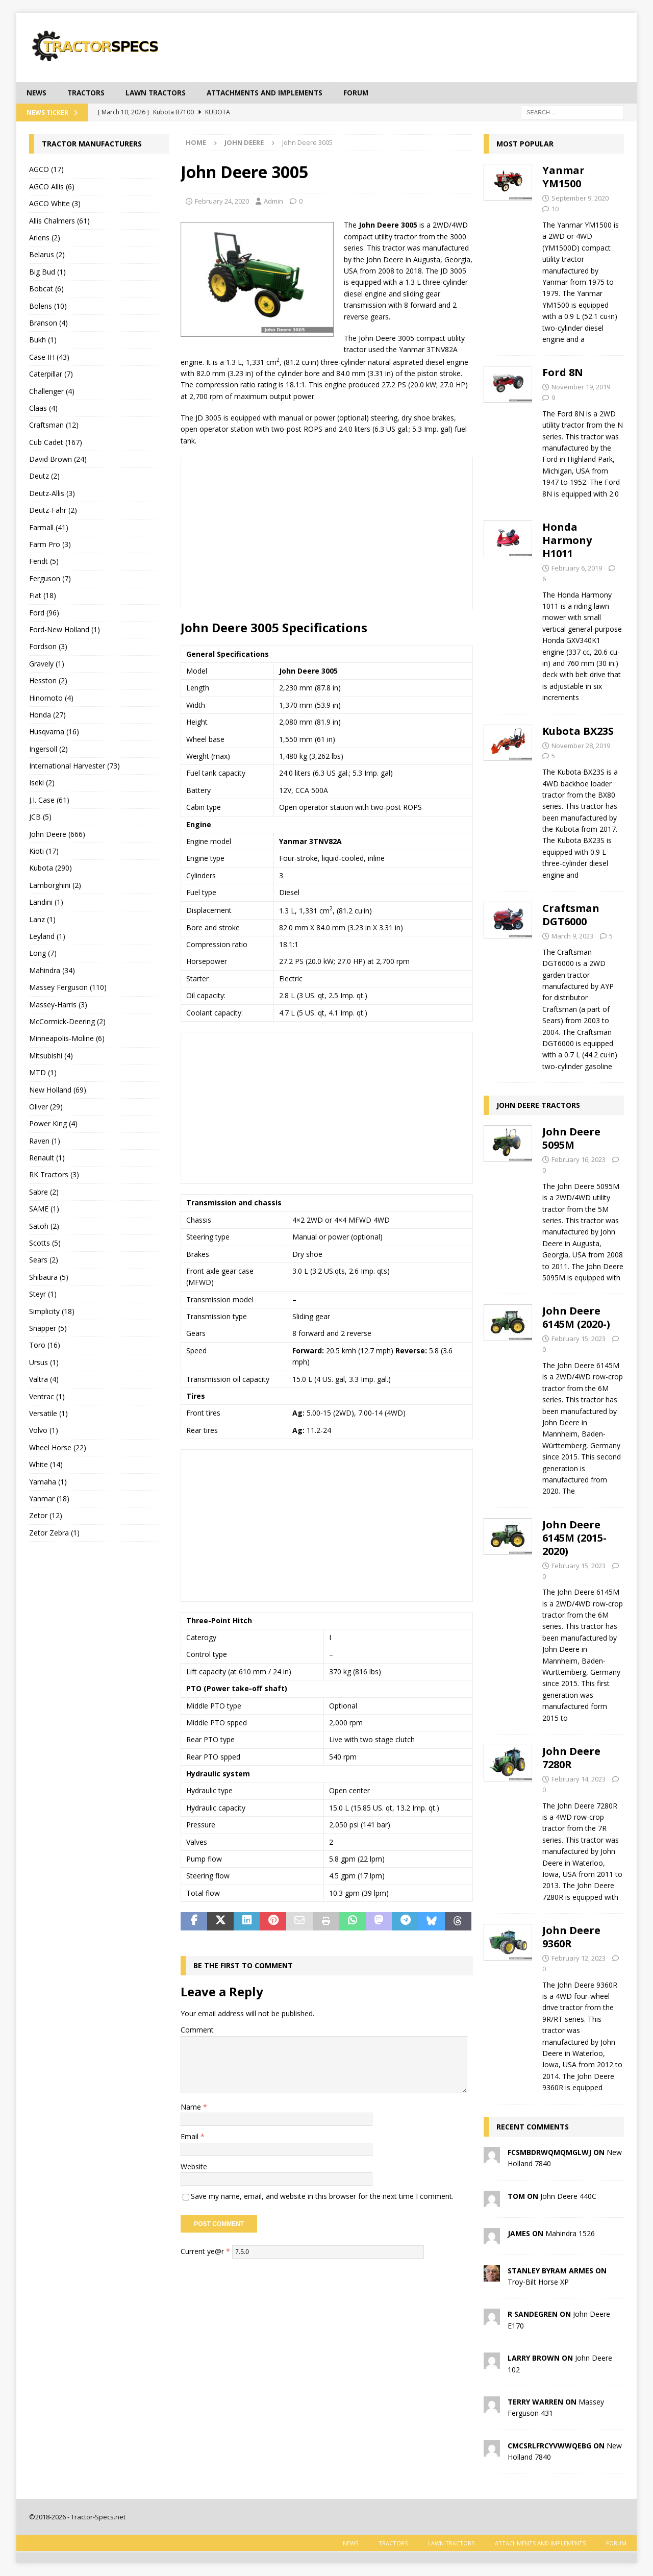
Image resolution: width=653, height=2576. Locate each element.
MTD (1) (43, 1073)
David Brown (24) (58, 459)
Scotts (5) (45, 1243)
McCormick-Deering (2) (67, 1022)
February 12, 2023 (578, 1958)
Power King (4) (53, 1124)
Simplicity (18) (51, 1311)
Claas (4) (43, 408)
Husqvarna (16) (54, 732)
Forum (368, 92)
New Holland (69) (57, 1090)
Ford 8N (562, 373)
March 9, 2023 (572, 936)
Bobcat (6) (46, 289)
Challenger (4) (51, 391)
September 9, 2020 (580, 198)
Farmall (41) (48, 527)
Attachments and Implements (273, 92)
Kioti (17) (44, 851)
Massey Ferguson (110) (68, 988)
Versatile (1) (48, 1413)
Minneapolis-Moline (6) (67, 1039)
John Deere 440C (568, 2196)
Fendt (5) (44, 561)
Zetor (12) (45, 1516)
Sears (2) (43, 1260)
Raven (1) (44, 1141)
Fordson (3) (48, 647)
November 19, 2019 (580, 387)
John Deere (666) (57, 834)
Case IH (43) (49, 357)
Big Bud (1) (47, 272)
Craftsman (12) (54, 425)
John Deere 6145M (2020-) (576, 1317)
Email (190, 2137)
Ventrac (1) (47, 1396)
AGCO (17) (46, 170)
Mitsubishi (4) (51, 1055)
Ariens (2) (44, 238)
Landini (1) (46, 902)
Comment (197, 2030)
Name (192, 2107)
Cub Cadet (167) (55, 442)
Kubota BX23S (578, 731)
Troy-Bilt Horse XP (538, 2282)
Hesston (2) (48, 681)
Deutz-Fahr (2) (53, 510)
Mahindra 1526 (570, 2233)
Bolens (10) (48, 306)
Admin (273, 201)
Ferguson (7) (50, 578)
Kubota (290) (50, 868)
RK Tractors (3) (54, 1175)
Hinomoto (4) (51, 698)
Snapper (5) (48, 1328)
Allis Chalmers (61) (59, 221)
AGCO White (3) (55, 204)
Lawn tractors (159, 92)
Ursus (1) (44, 1362)
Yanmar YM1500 (563, 177)
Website (194, 2166)
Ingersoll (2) (48, 749)
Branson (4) (48, 323)
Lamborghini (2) (55, 885)
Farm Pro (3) (50, 545)
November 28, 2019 (580, 745)
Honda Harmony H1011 (567, 541)
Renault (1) (47, 1158)
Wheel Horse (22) (57, 1447)
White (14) (46, 1465)
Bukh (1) (43, 340)
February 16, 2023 (578, 1160)
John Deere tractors (538, 1105)
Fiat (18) (42, 596)
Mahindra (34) (52, 970)
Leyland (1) (47, 937)
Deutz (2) (44, 476)
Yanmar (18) (49, 1498)
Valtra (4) (44, 1379)
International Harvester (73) (74, 766)
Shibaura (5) (48, 1277)
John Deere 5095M (571, 1138)
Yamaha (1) (48, 1482)
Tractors (87, 92)
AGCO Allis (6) (51, 186)
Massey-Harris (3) (58, 1004)
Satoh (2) (44, 1226)
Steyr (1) (43, 1294)
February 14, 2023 (578, 1779)
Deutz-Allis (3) (52, 493)
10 (555, 209)
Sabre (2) (44, 1192)
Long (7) (43, 953)
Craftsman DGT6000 (570, 915)
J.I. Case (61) (49, 800)
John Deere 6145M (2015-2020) (574, 1538)
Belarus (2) (47, 255)
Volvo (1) (43, 1430)
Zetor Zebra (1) (54, 1533)
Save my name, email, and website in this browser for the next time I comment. (322, 2196)
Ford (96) (44, 612)
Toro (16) (44, 1345)
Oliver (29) (46, 1106)
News (37, 92)
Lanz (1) (42, 919)
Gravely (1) (46, 663)
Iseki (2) (42, 783)
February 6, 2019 (576, 568)
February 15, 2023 (578, 1339)
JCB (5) (40, 817)
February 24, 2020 (222, 201)
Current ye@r (205, 2251)
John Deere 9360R (571, 1937)
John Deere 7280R (571, 1758)
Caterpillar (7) (51, 374)
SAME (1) (44, 1209)
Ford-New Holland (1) (64, 630)
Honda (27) (47, 715)
